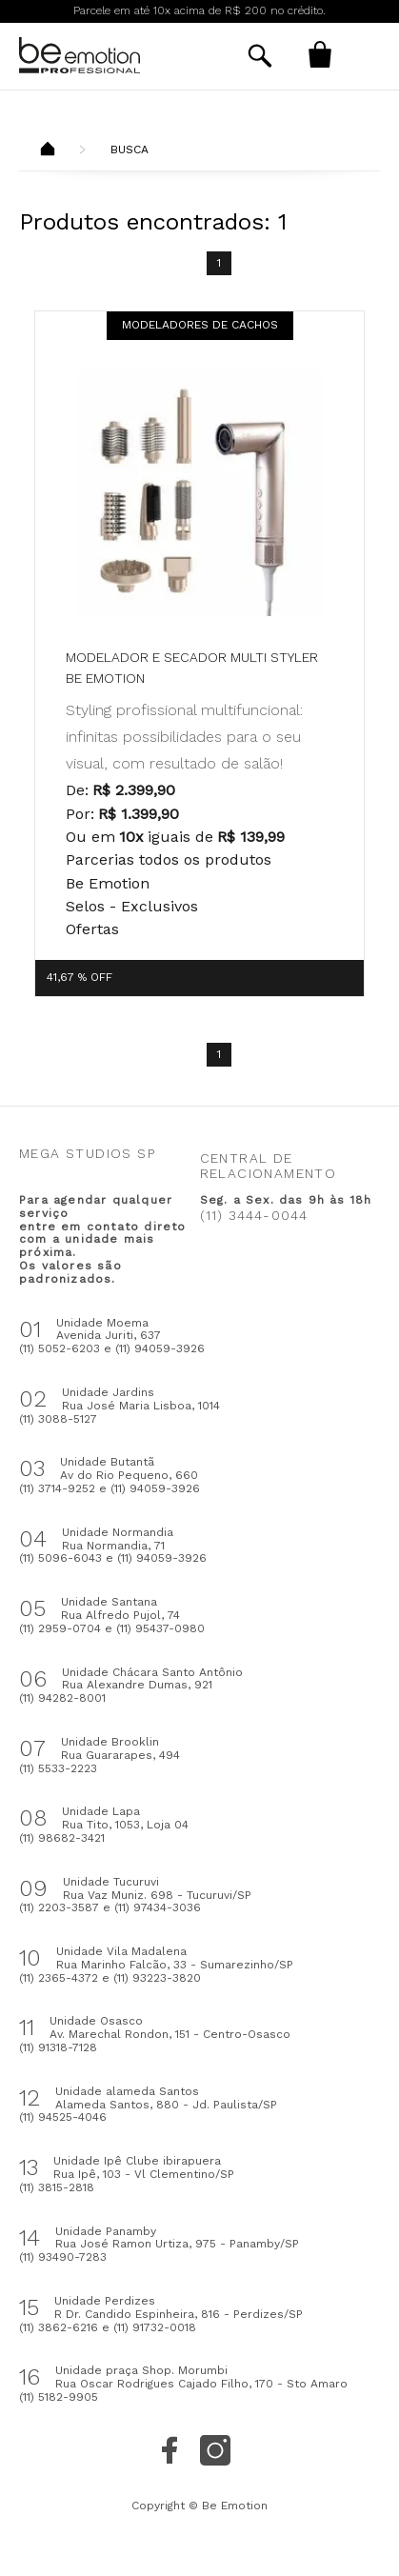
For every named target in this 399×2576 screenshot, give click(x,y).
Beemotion (47, 150)
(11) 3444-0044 (254, 1215)
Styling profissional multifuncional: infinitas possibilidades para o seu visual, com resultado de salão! (184, 736)
